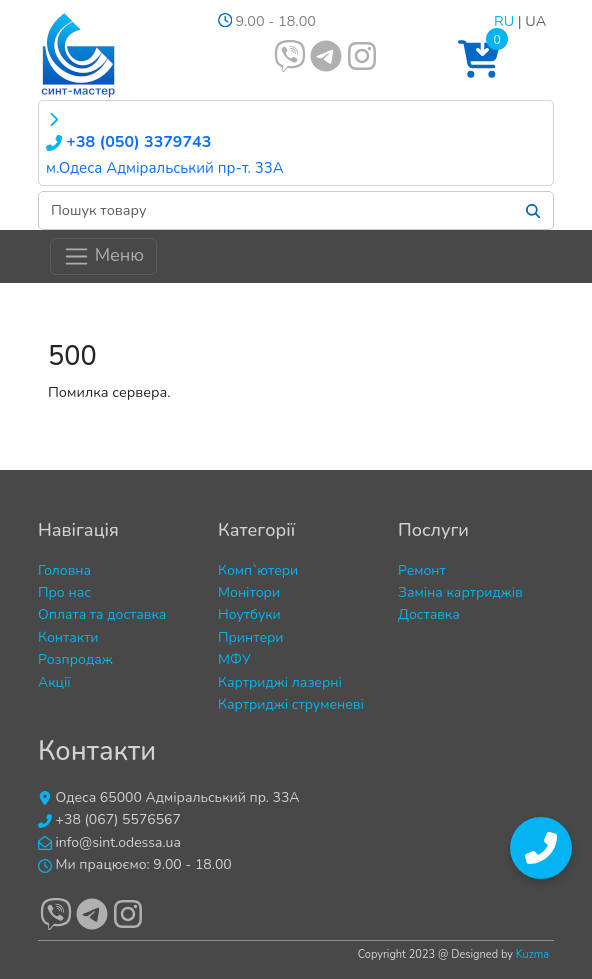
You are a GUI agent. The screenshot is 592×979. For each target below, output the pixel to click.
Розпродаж (75, 659)
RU (504, 21)
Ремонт (422, 570)
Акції (54, 682)
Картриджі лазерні (280, 682)
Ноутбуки (249, 614)
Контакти (68, 637)
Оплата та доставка (102, 614)
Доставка (429, 614)
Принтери (251, 637)
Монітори (249, 592)
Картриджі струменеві (291, 704)
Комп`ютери (258, 570)
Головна (64, 570)
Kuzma (532, 954)
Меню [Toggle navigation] (103, 256)
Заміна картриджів (460, 592)
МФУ (234, 659)
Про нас (64, 592)
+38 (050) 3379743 (128, 142)
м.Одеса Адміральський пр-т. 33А (165, 168)
